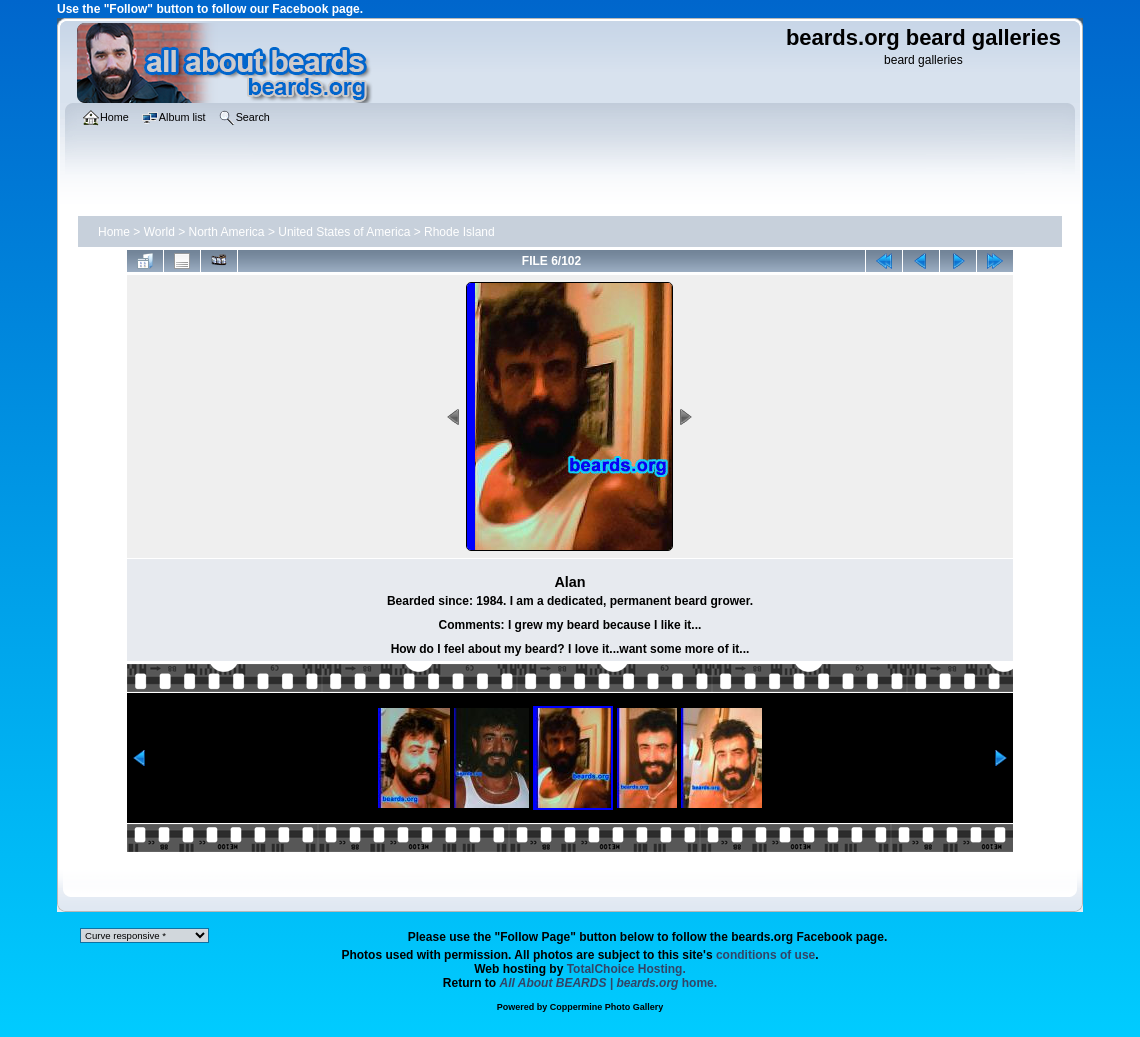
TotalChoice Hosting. (626, 969)
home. (609, 983)
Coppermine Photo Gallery (607, 1007)
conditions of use (765, 955)
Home (114, 232)
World (159, 232)
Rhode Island (459, 232)
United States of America (344, 232)
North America (227, 232)
